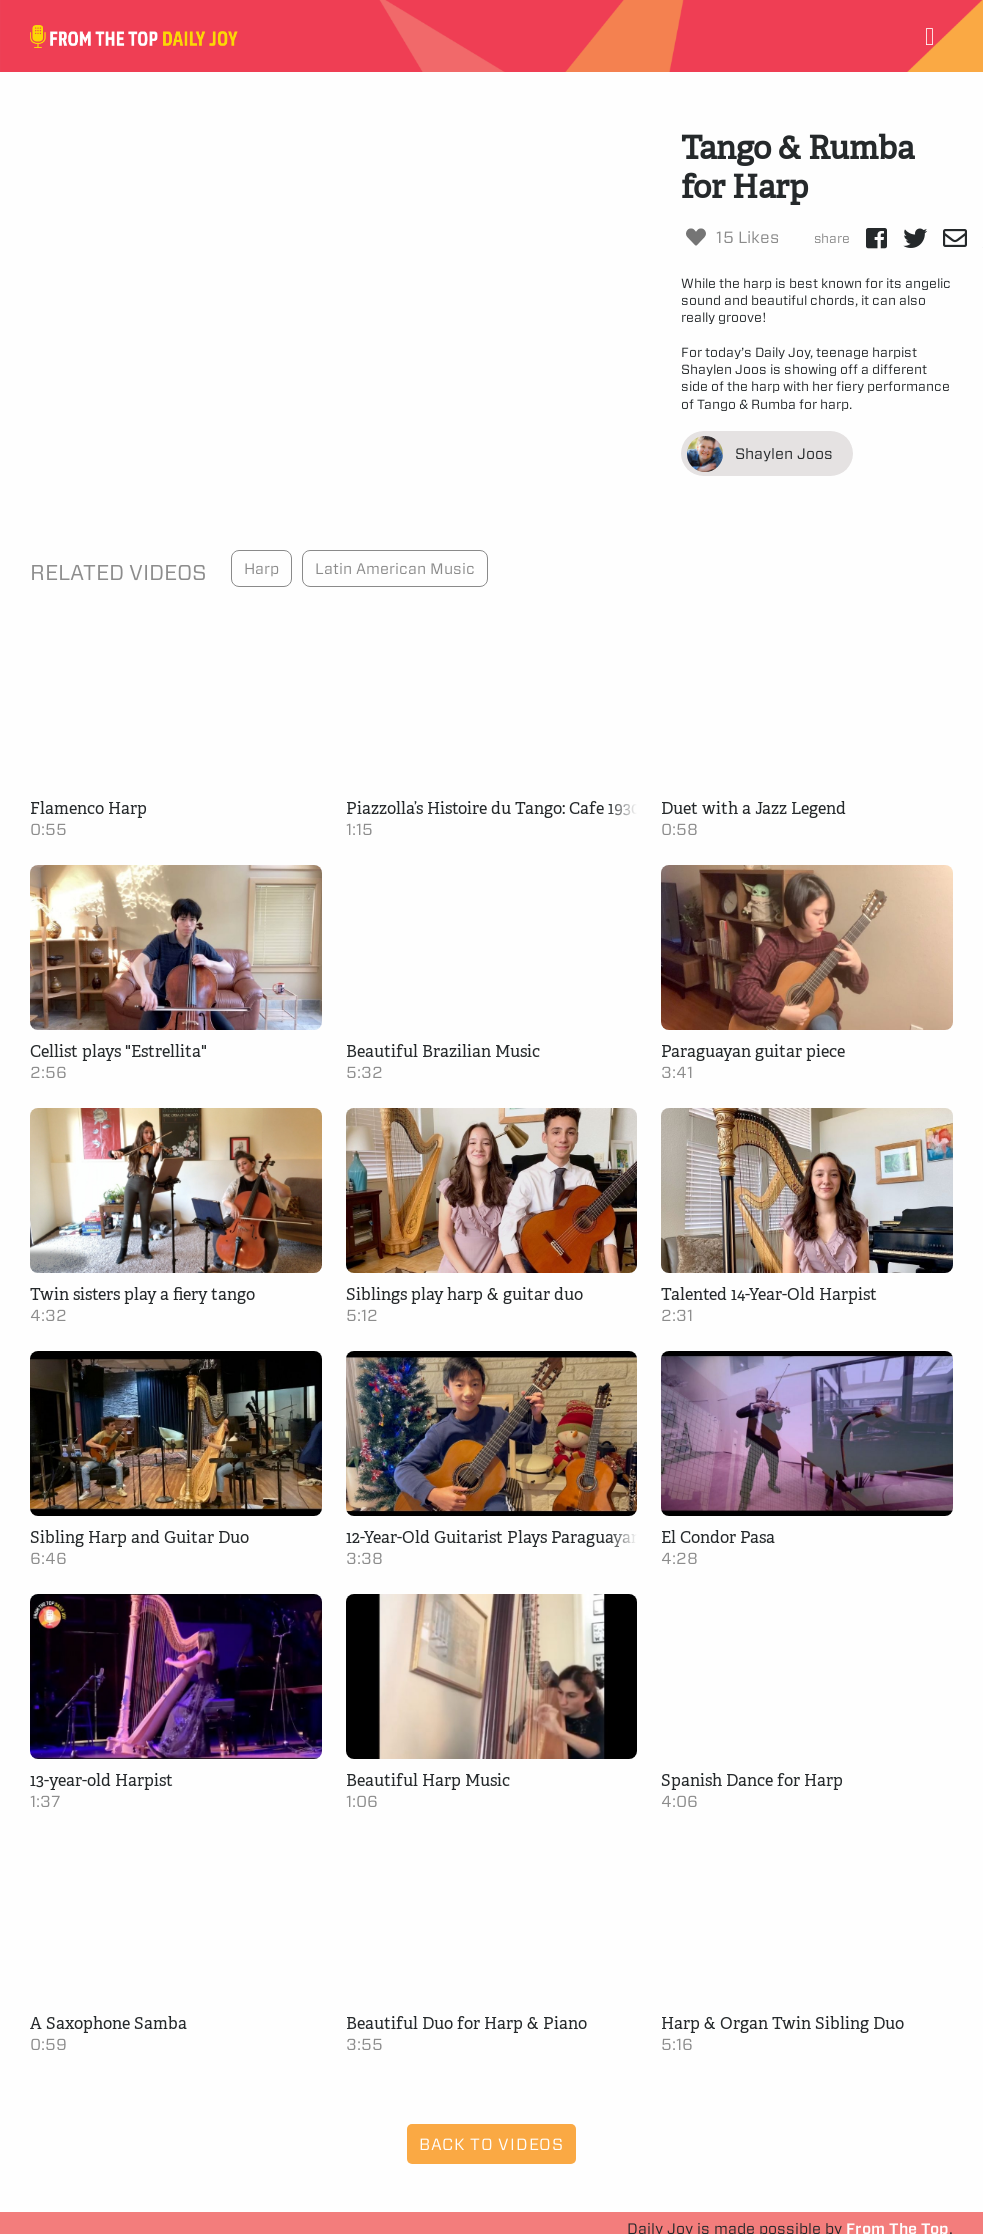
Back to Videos (491, 2144)
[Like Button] (696, 237)
